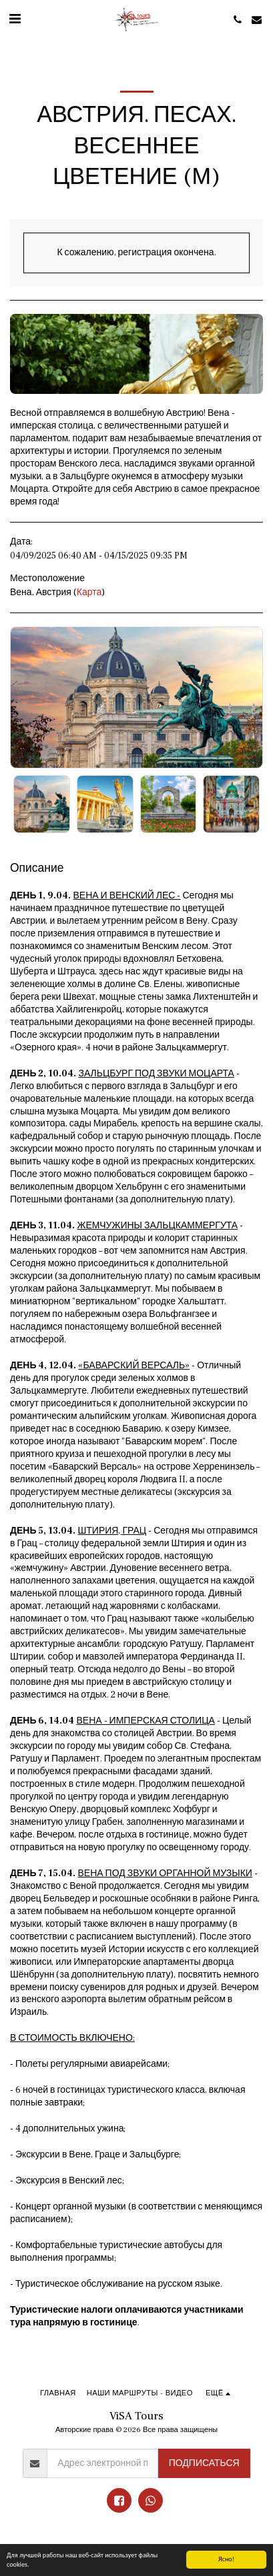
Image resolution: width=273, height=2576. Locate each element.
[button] (14, 19)
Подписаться (204, 2463)
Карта (89, 593)
